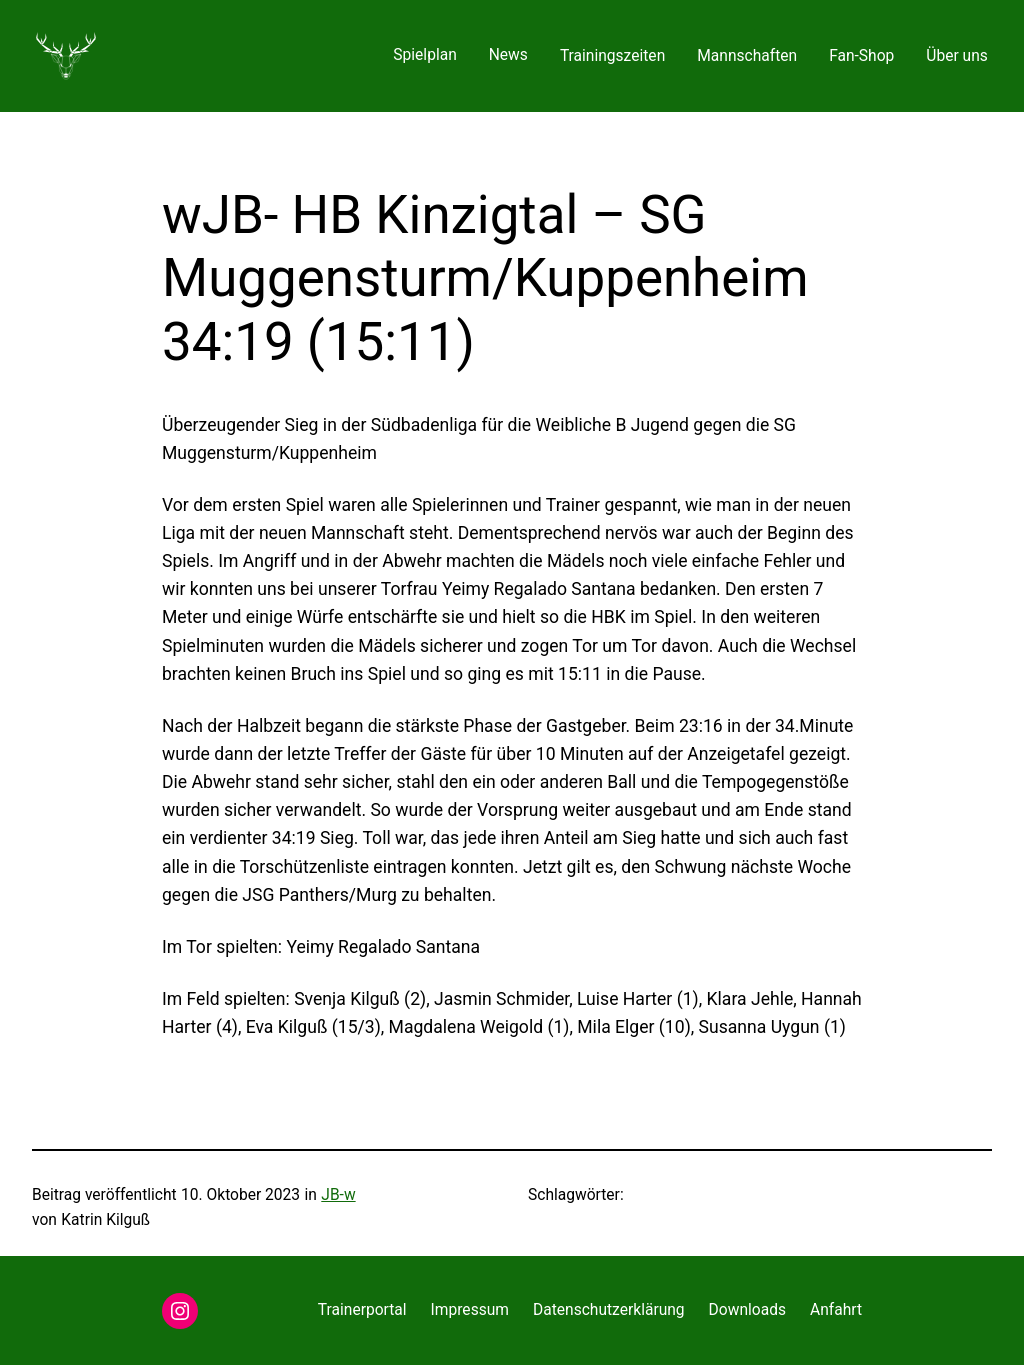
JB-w (338, 1195)
